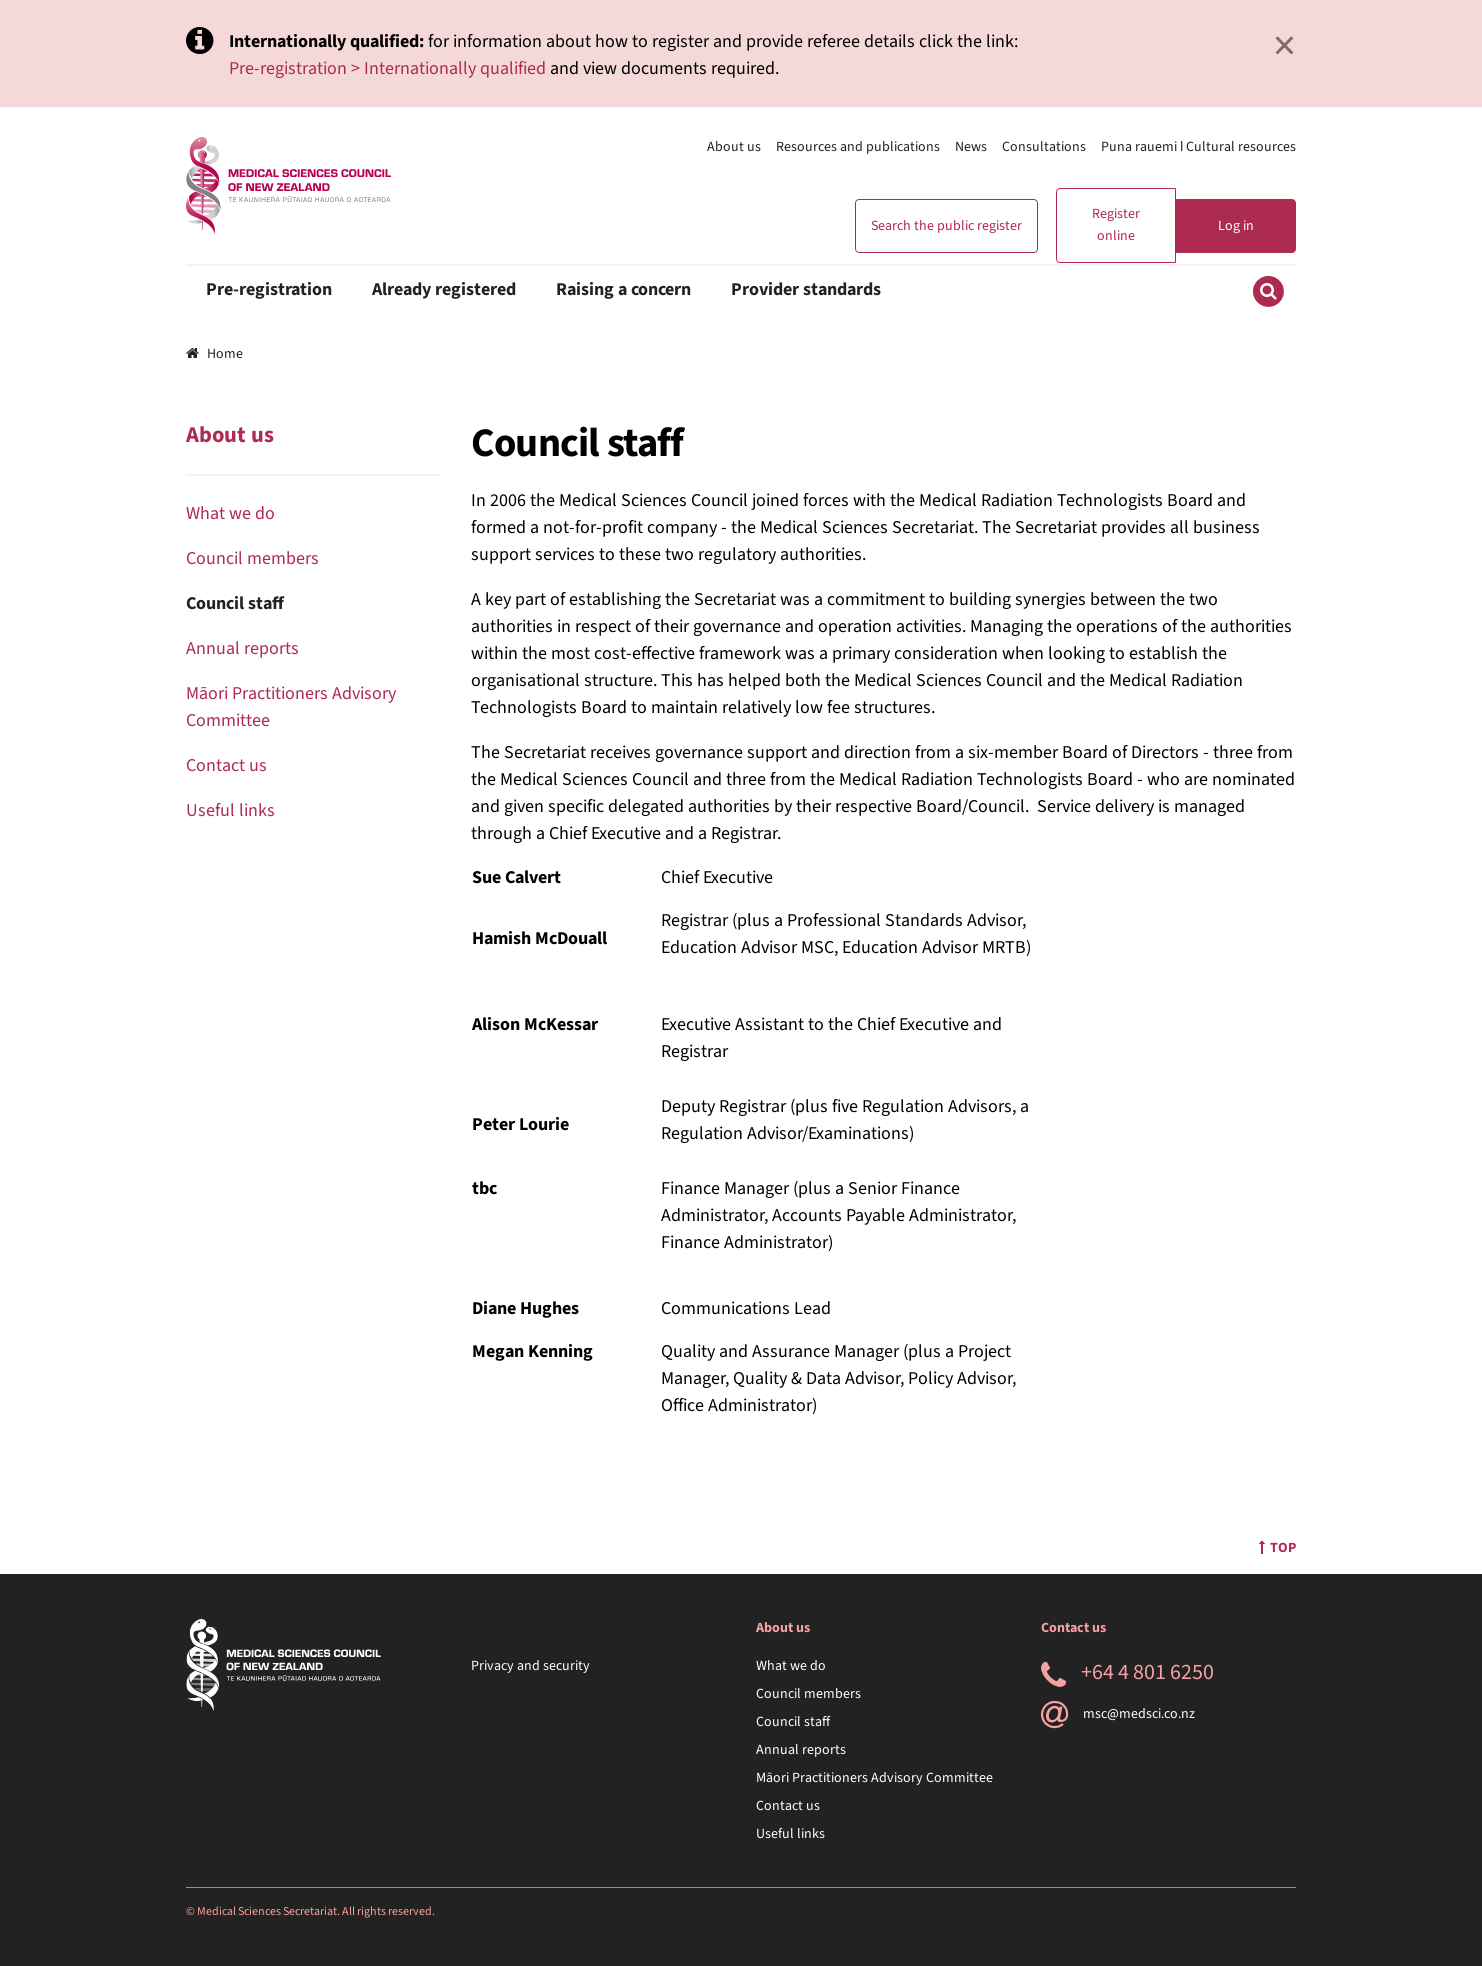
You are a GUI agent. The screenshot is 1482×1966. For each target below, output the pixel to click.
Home (214, 354)
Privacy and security (530, 1666)
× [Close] (1284, 45)
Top (1277, 1548)
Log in (1236, 226)
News (971, 147)
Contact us (226, 765)
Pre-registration (269, 289)
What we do (230, 513)
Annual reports (242, 648)
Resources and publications (858, 147)
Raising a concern (623, 289)
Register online (1116, 225)
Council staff (235, 603)
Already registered (444, 289)
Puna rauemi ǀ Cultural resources (1198, 147)
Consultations (1044, 147)
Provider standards (806, 289)
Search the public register (946, 226)
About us (734, 147)
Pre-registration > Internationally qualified (387, 68)
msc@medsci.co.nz (1118, 1714)
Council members (252, 558)
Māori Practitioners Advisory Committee (874, 1778)
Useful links (230, 810)
